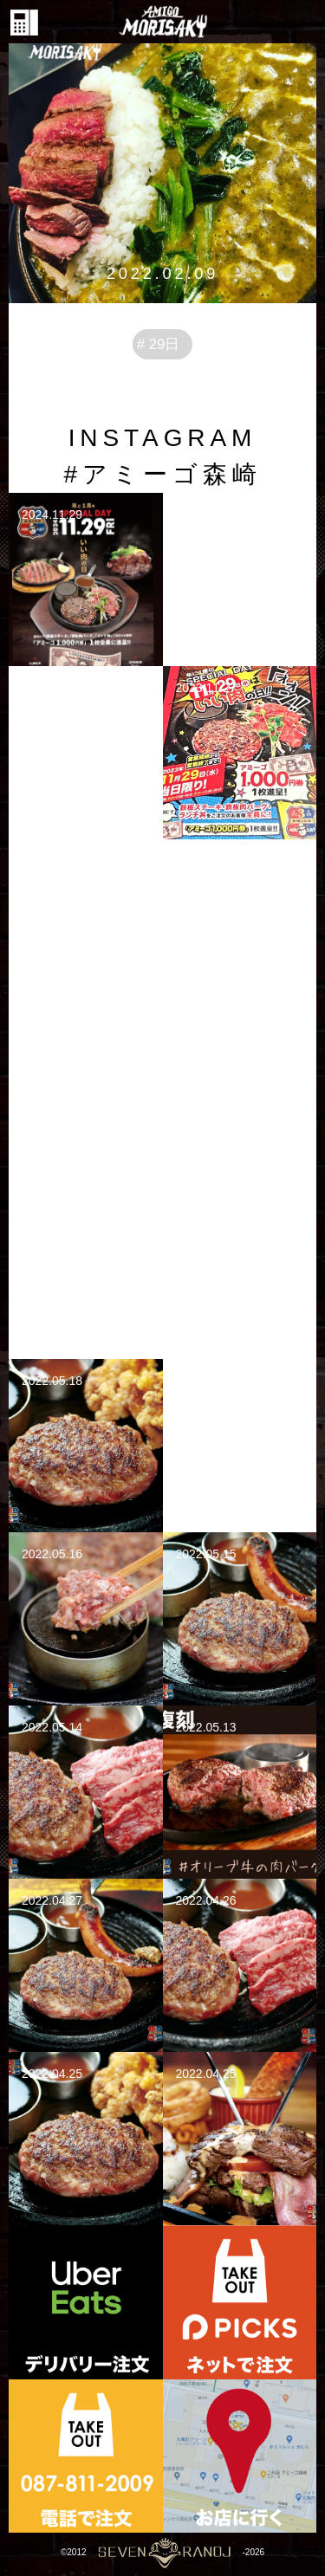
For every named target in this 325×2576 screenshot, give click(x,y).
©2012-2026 (162, 2552)
